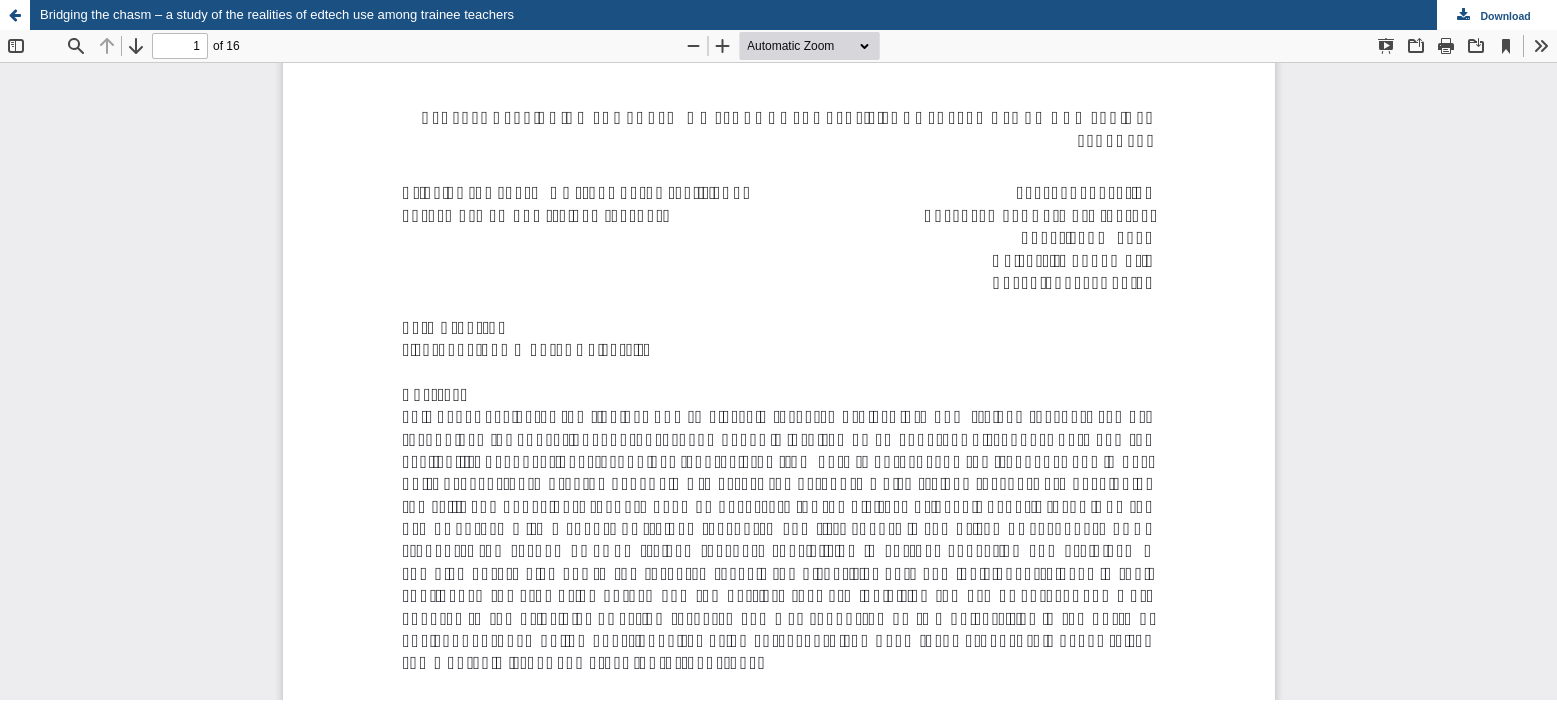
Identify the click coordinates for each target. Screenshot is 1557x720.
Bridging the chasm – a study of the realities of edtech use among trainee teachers (277, 14)
